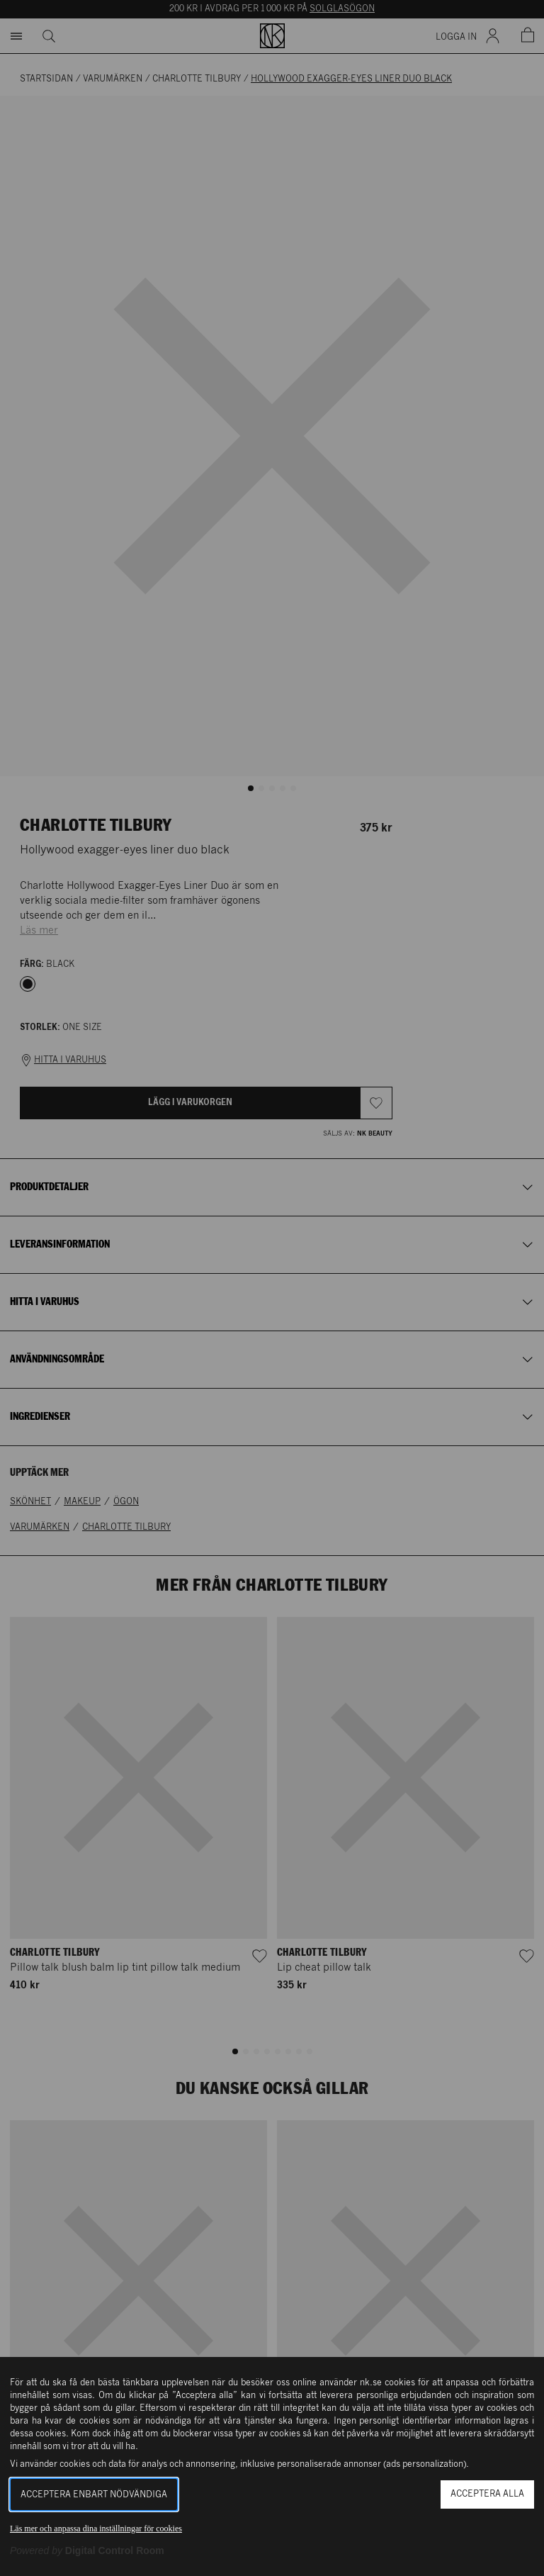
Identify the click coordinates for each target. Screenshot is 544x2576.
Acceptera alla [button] (487, 2494)
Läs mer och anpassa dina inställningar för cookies (96, 2528)
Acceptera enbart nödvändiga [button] (94, 2495)
